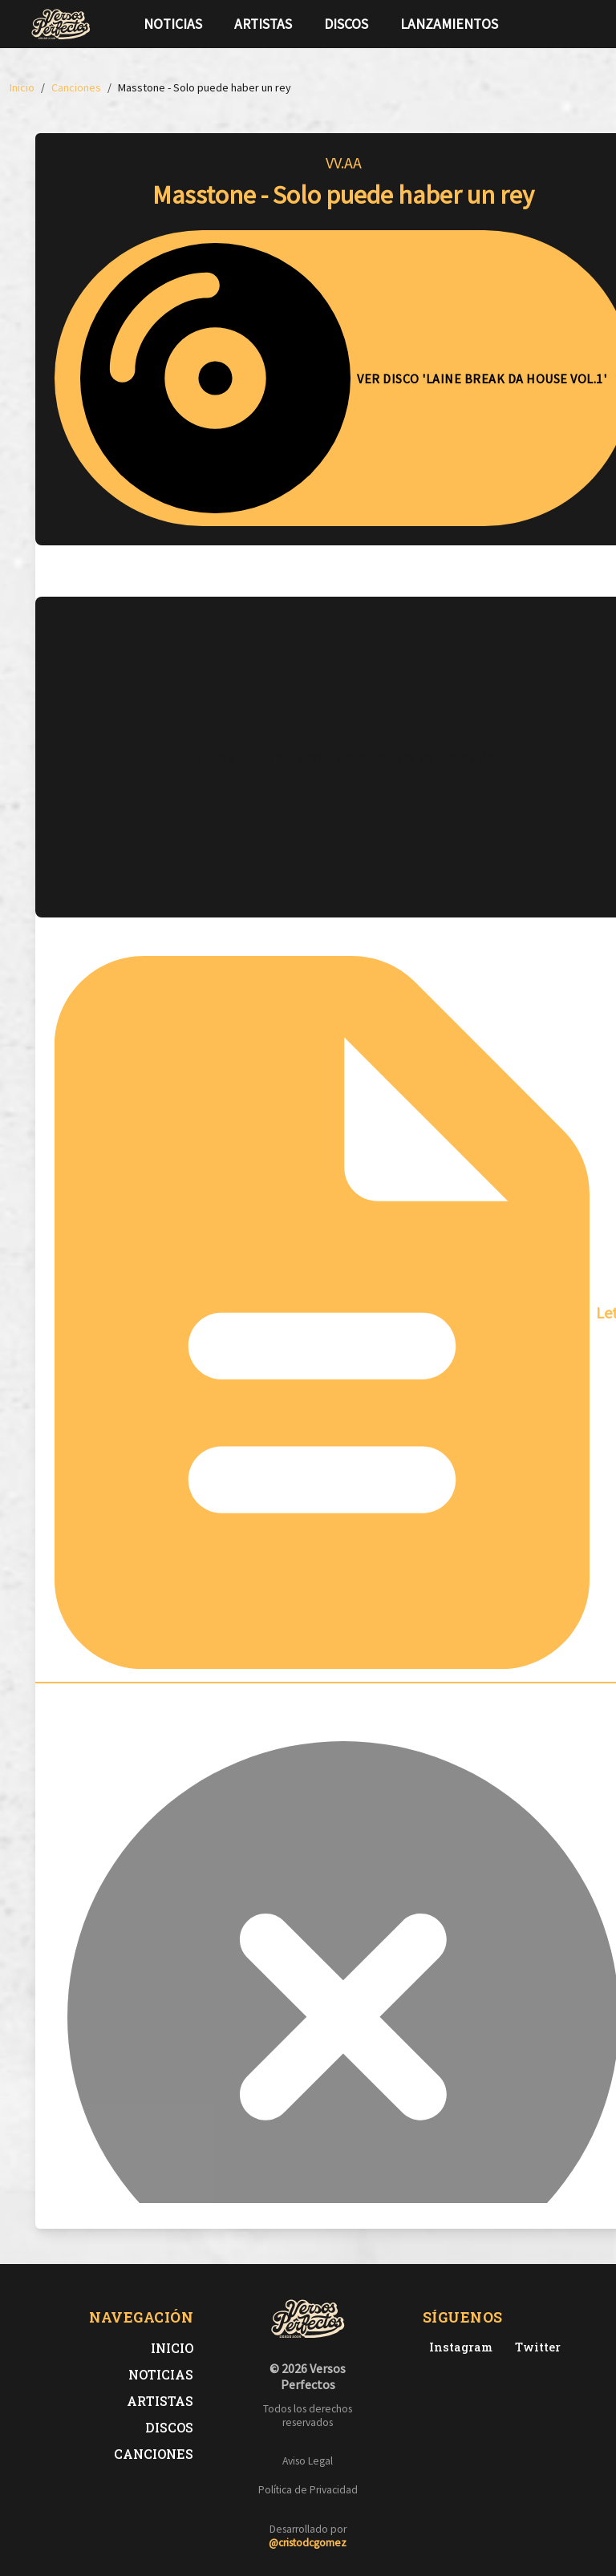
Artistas (263, 24)
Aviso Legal (307, 2461)
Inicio (172, 2347)
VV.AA (344, 162)
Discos (346, 24)
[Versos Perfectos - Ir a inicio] (61, 24)
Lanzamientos (449, 24)
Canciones (153, 2453)
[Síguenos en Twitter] (555, 24)
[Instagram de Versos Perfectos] (457, 2347)
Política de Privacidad (308, 2490)
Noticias (173, 24)
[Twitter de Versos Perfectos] (535, 2347)
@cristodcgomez (307, 2543)
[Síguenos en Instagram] (580, 24)
